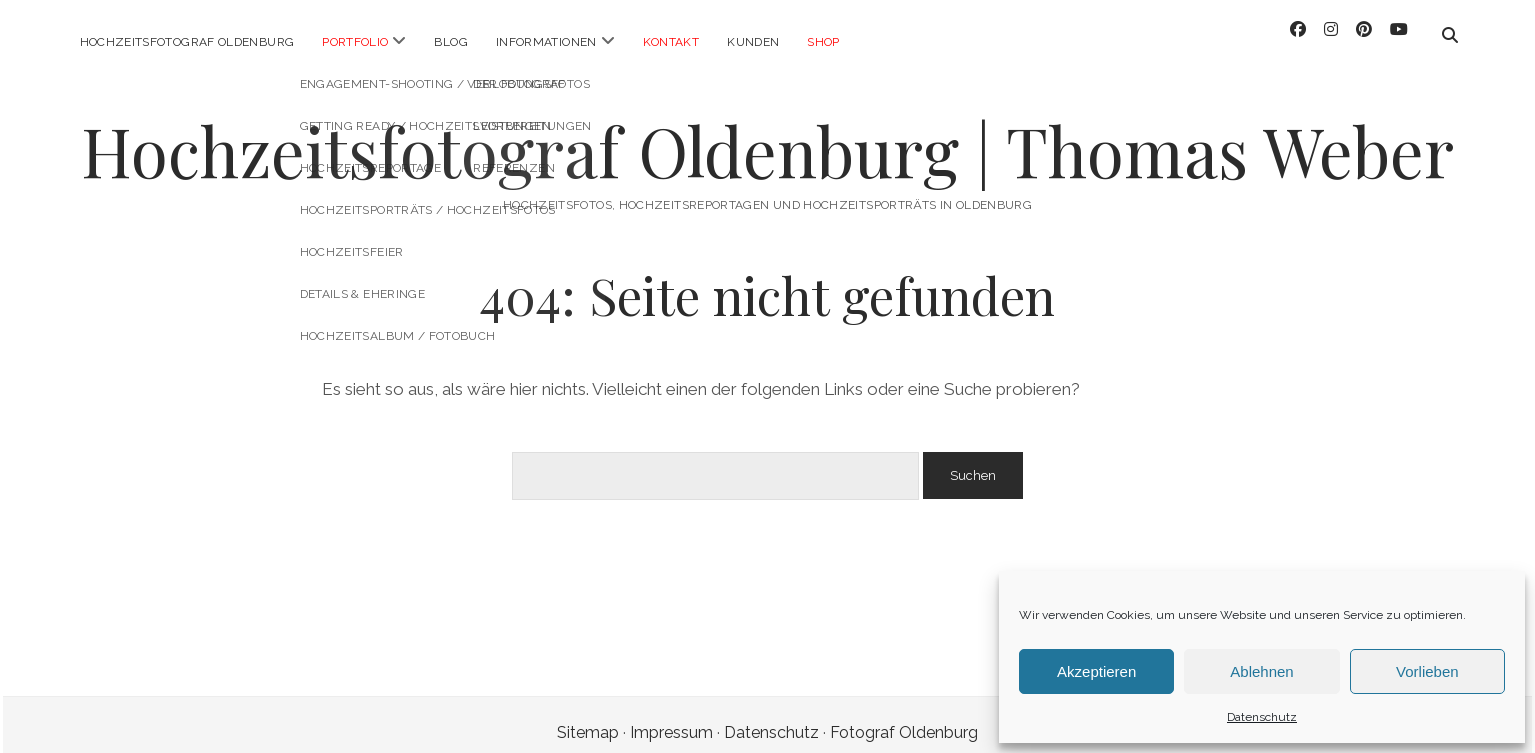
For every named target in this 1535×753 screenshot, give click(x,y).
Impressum (671, 716)
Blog (450, 42)
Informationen (546, 42)
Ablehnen (1261, 671)
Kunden (753, 42)
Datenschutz (1262, 717)
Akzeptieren (1096, 671)
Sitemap (588, 716)
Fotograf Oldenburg (904, 716)
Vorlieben (1427, 671)
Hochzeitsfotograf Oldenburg (187, 42)
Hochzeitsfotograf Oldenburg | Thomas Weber (767, 134)
